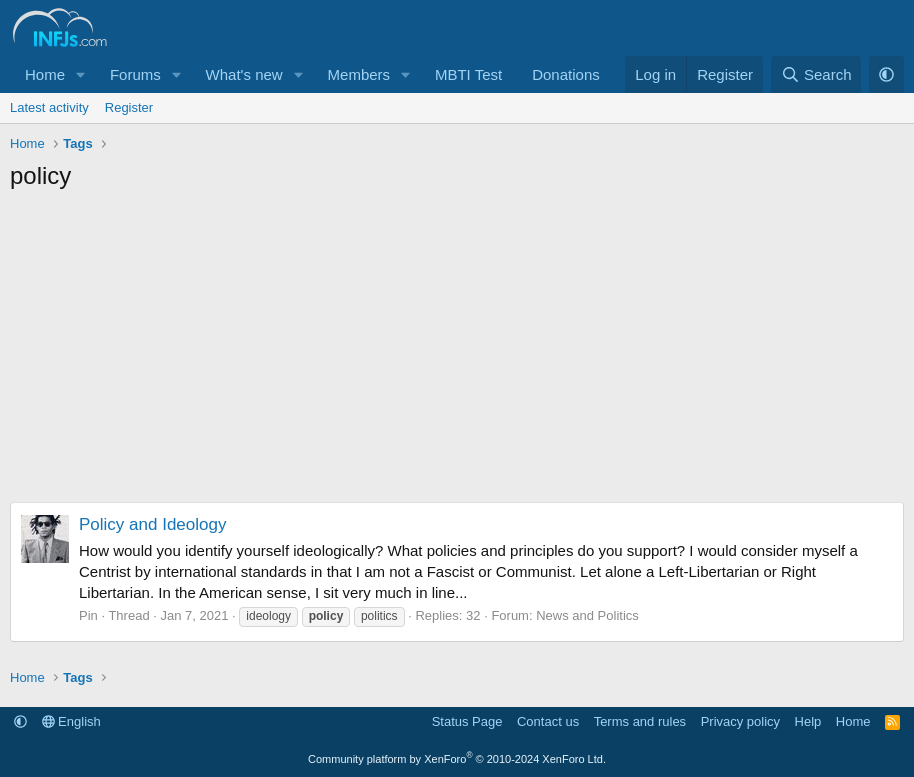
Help (808, 721)
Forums (135, 74)
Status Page (467, 721)
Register (129, 107)
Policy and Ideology (152, 524)
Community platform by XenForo (457, 759)
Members (359, 74)
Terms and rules (640, 721)
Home (45, 74)
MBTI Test (468, 74)
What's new (244, 74)
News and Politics (587, 615)
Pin (88, 615)
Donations (566, 74)
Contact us (548, 721)
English (71, 721)
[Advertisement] (457, 352)
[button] (81, 74)
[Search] (816, 74)
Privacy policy (740, 721)
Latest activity (49, 107)
